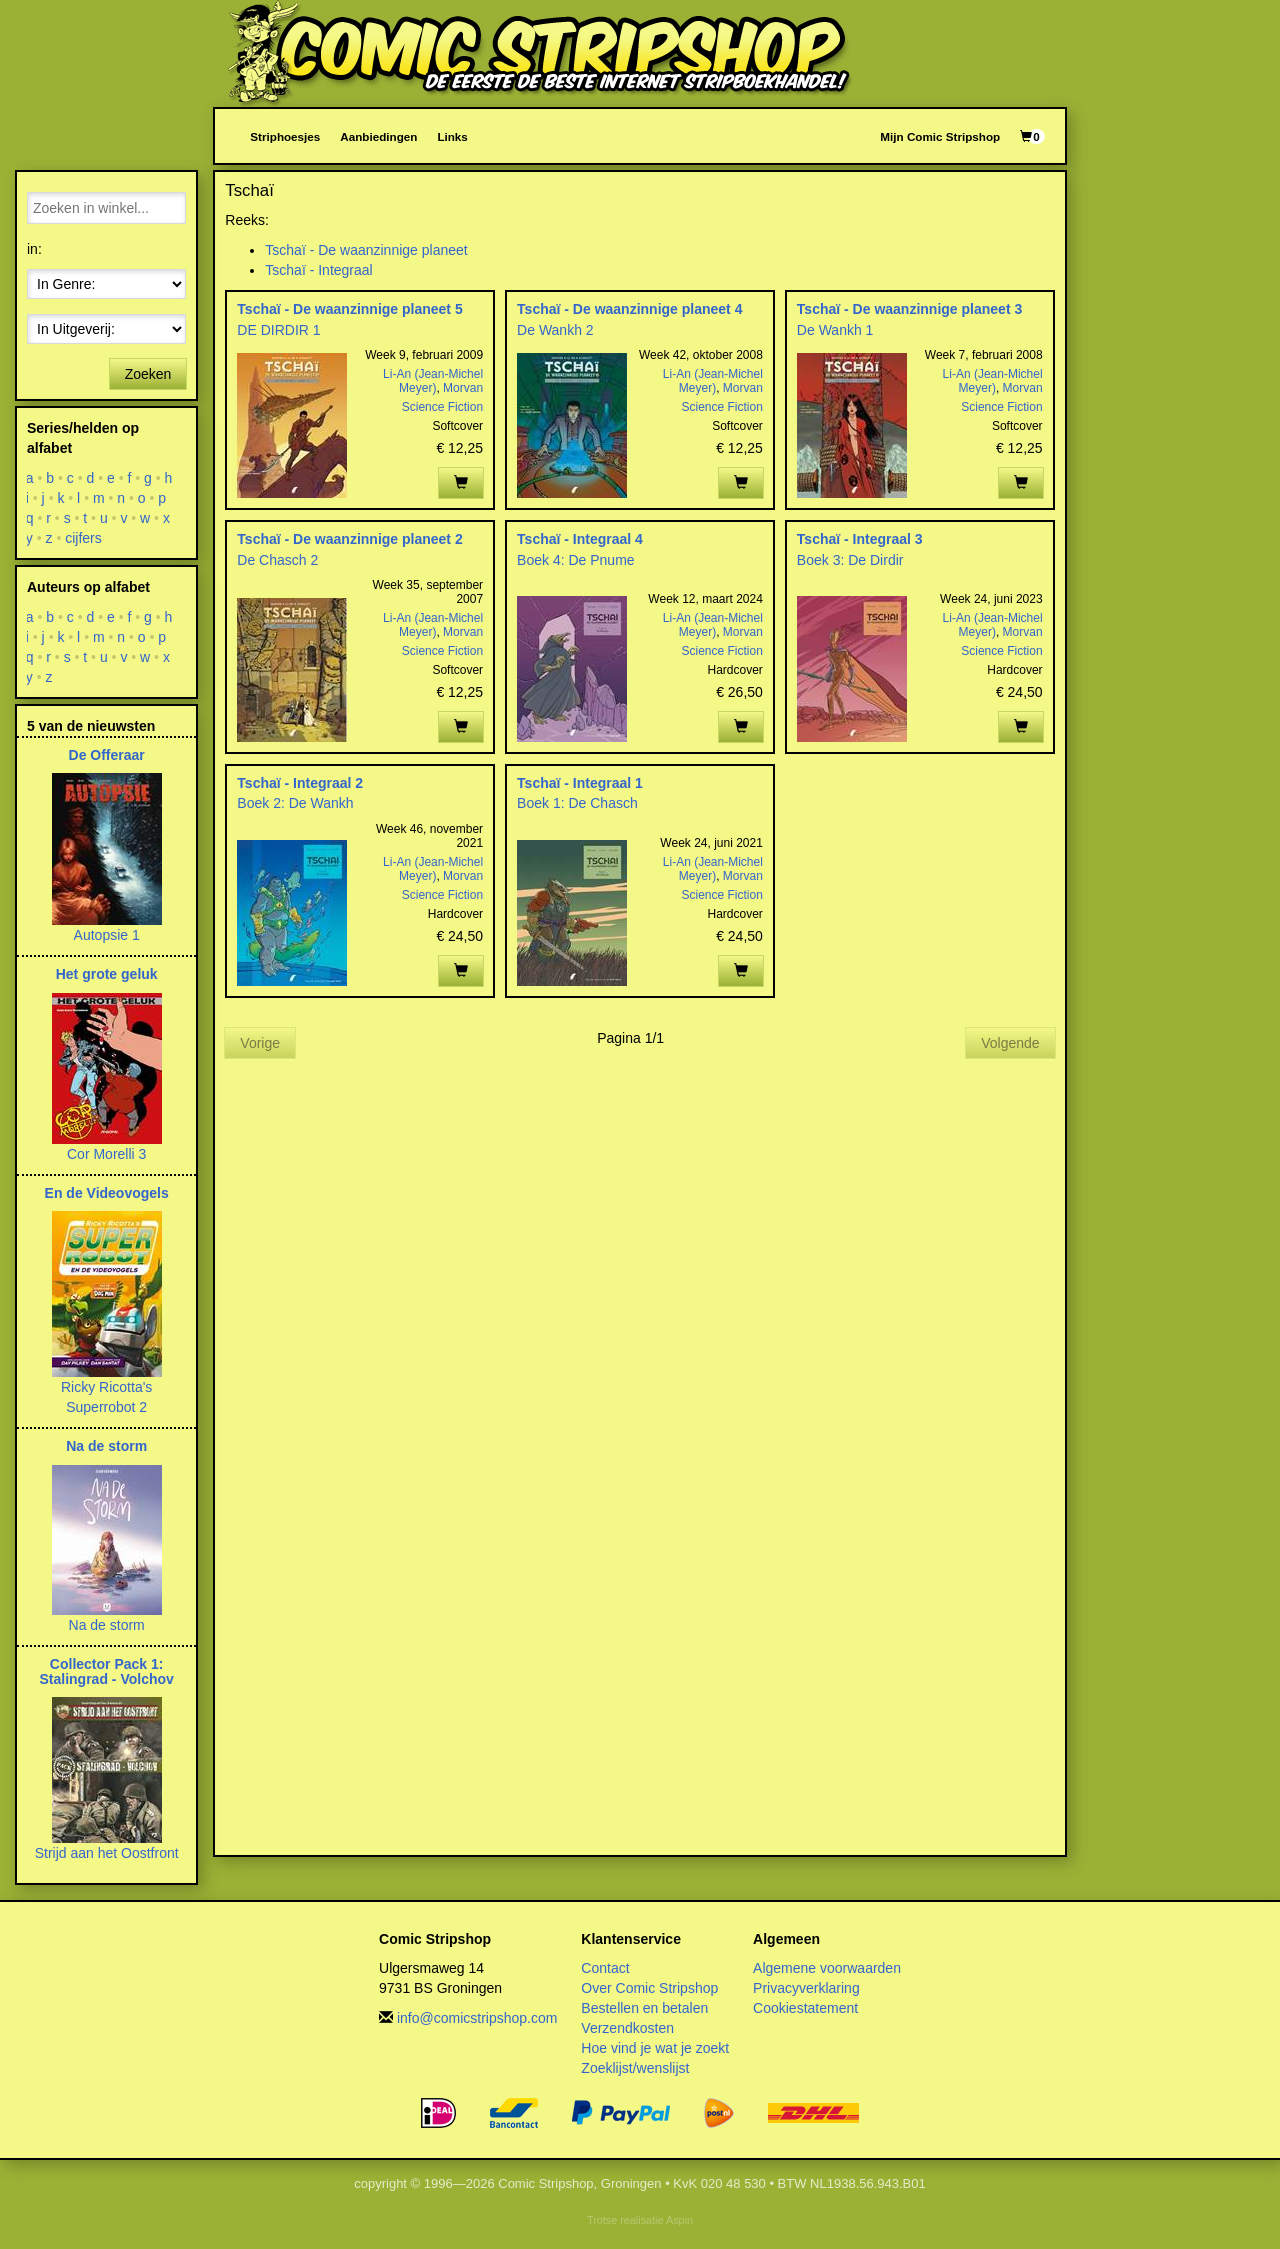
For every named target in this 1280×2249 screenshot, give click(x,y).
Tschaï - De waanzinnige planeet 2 (349, 539)
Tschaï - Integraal (318, 270)
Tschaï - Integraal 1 (580, 783)
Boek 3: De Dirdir (850, 560)
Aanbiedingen (378, 136)
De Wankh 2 (555, 330)
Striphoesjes (285, 136)
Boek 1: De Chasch (577, 803)
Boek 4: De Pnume (576, 560)
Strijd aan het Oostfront (107, 1853)
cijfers (83, 538)
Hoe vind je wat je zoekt (655, 2048)
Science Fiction (442, 407)
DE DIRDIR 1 (278, 330)
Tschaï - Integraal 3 (860, 539)
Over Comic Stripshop (649, 1988)
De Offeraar (107, 755)
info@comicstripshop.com (477, 2018)
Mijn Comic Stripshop (940, 136)
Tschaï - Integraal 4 (580, 539)
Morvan (463, 388)
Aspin (679, 2220)
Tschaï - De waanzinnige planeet (366, 250)
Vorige (260, 1043)
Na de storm (106, 1446)
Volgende (1010, 1043)
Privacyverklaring (806, 1988)
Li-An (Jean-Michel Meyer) (433, 381)
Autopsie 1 (107, 935)
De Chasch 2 (277, 560)
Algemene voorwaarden (827, 1968)
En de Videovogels (107, 1193)
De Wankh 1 (835, 330)
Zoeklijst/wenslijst (635, 2068)
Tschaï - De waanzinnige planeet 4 (629, 309)
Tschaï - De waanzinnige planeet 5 (349, 309)
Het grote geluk (107, 974)
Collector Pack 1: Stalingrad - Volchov (107, 1671)
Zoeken (148, 374)
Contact (605, 1968)
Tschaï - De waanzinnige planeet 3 (909, 309)
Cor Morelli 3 (106, 1154)
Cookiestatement (805, 2008)
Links (452, 136)
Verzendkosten (627, 2028)
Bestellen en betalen (644, 2008)
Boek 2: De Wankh (295, 803)
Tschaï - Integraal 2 (300, 783)
